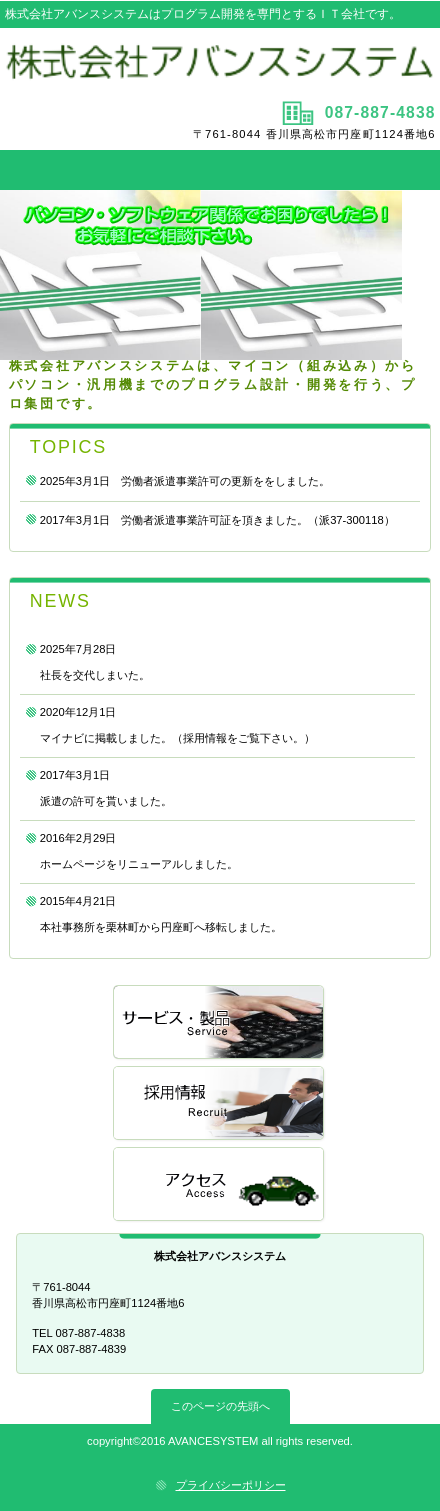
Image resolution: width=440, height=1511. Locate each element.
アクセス (220, 1185)
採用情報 (220, 1104)
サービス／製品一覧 (220, 1023)
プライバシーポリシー (231, 1485)
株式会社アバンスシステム (219, 62)
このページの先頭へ (220, 1406)
